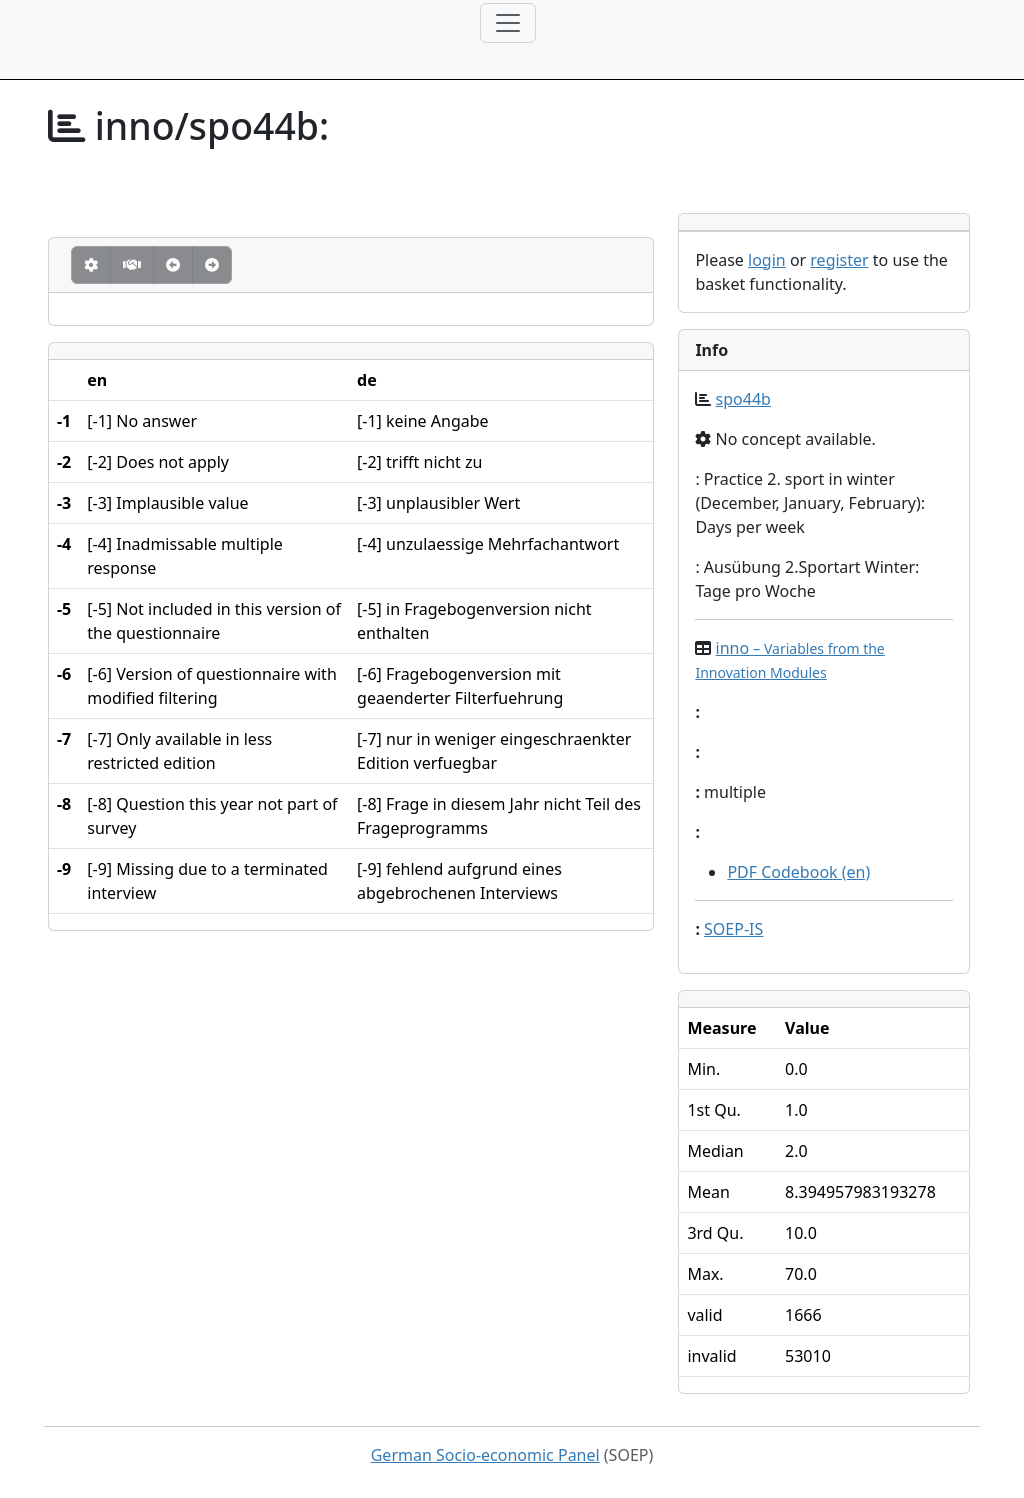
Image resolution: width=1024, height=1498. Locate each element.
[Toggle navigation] (508, 23)
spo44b (743, 399)
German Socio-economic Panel (485, 1455)
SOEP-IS (733, 929)
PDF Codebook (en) (798, 872)
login (767, 260)
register (839, 260)
